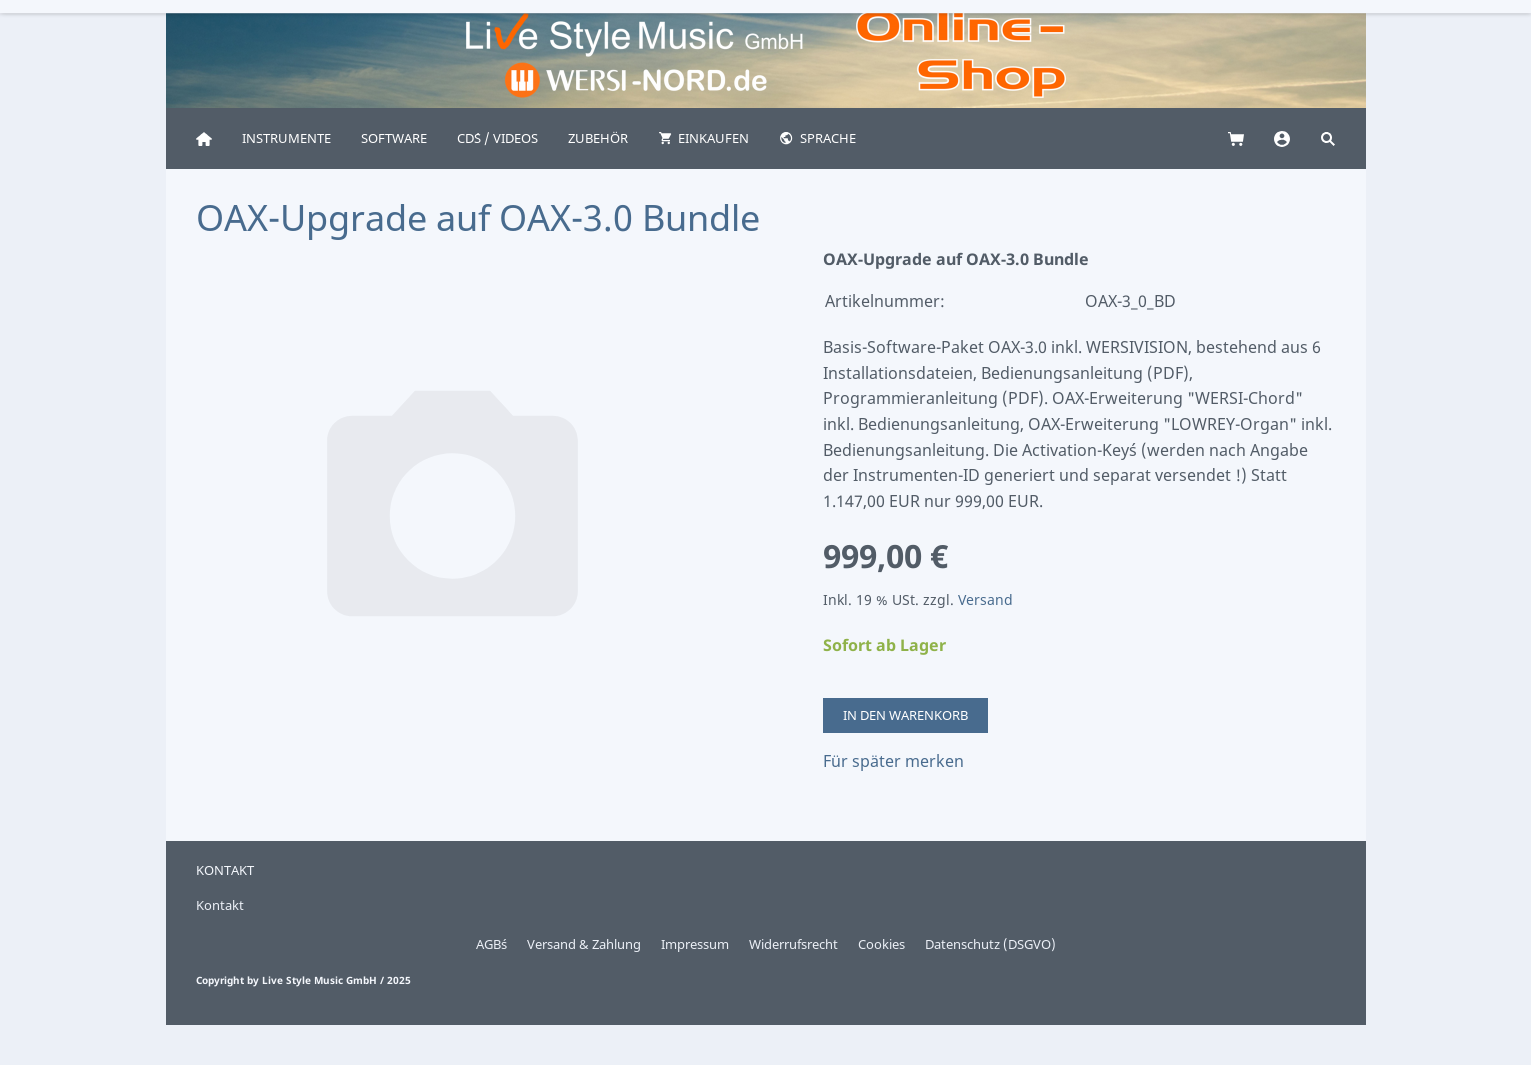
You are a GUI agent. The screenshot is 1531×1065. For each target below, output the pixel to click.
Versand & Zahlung (584, 944)
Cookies (881, 944)
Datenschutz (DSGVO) (990, 944)
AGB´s (491, 944)
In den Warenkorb (905, 715)
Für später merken (893, 761)
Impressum (695, 944)
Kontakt (220, 905)
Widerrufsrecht (793, 944)
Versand (985, 599)
